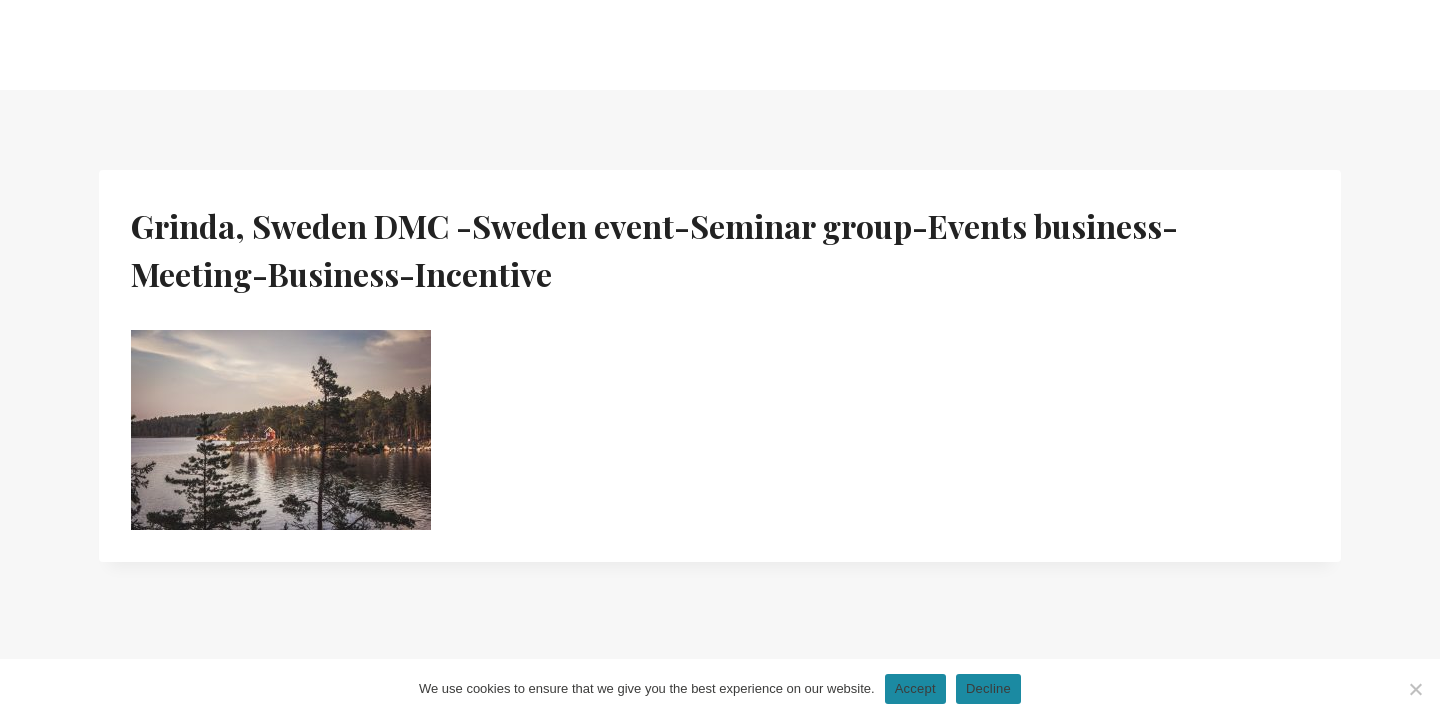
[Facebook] (1325, 45)
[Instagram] (1261, 45)
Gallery (938, 44)
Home (497, 44)
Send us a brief (1158, 44)
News (853, 44)
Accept (915, 688)
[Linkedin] (1293, 45)
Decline (988, 688)
